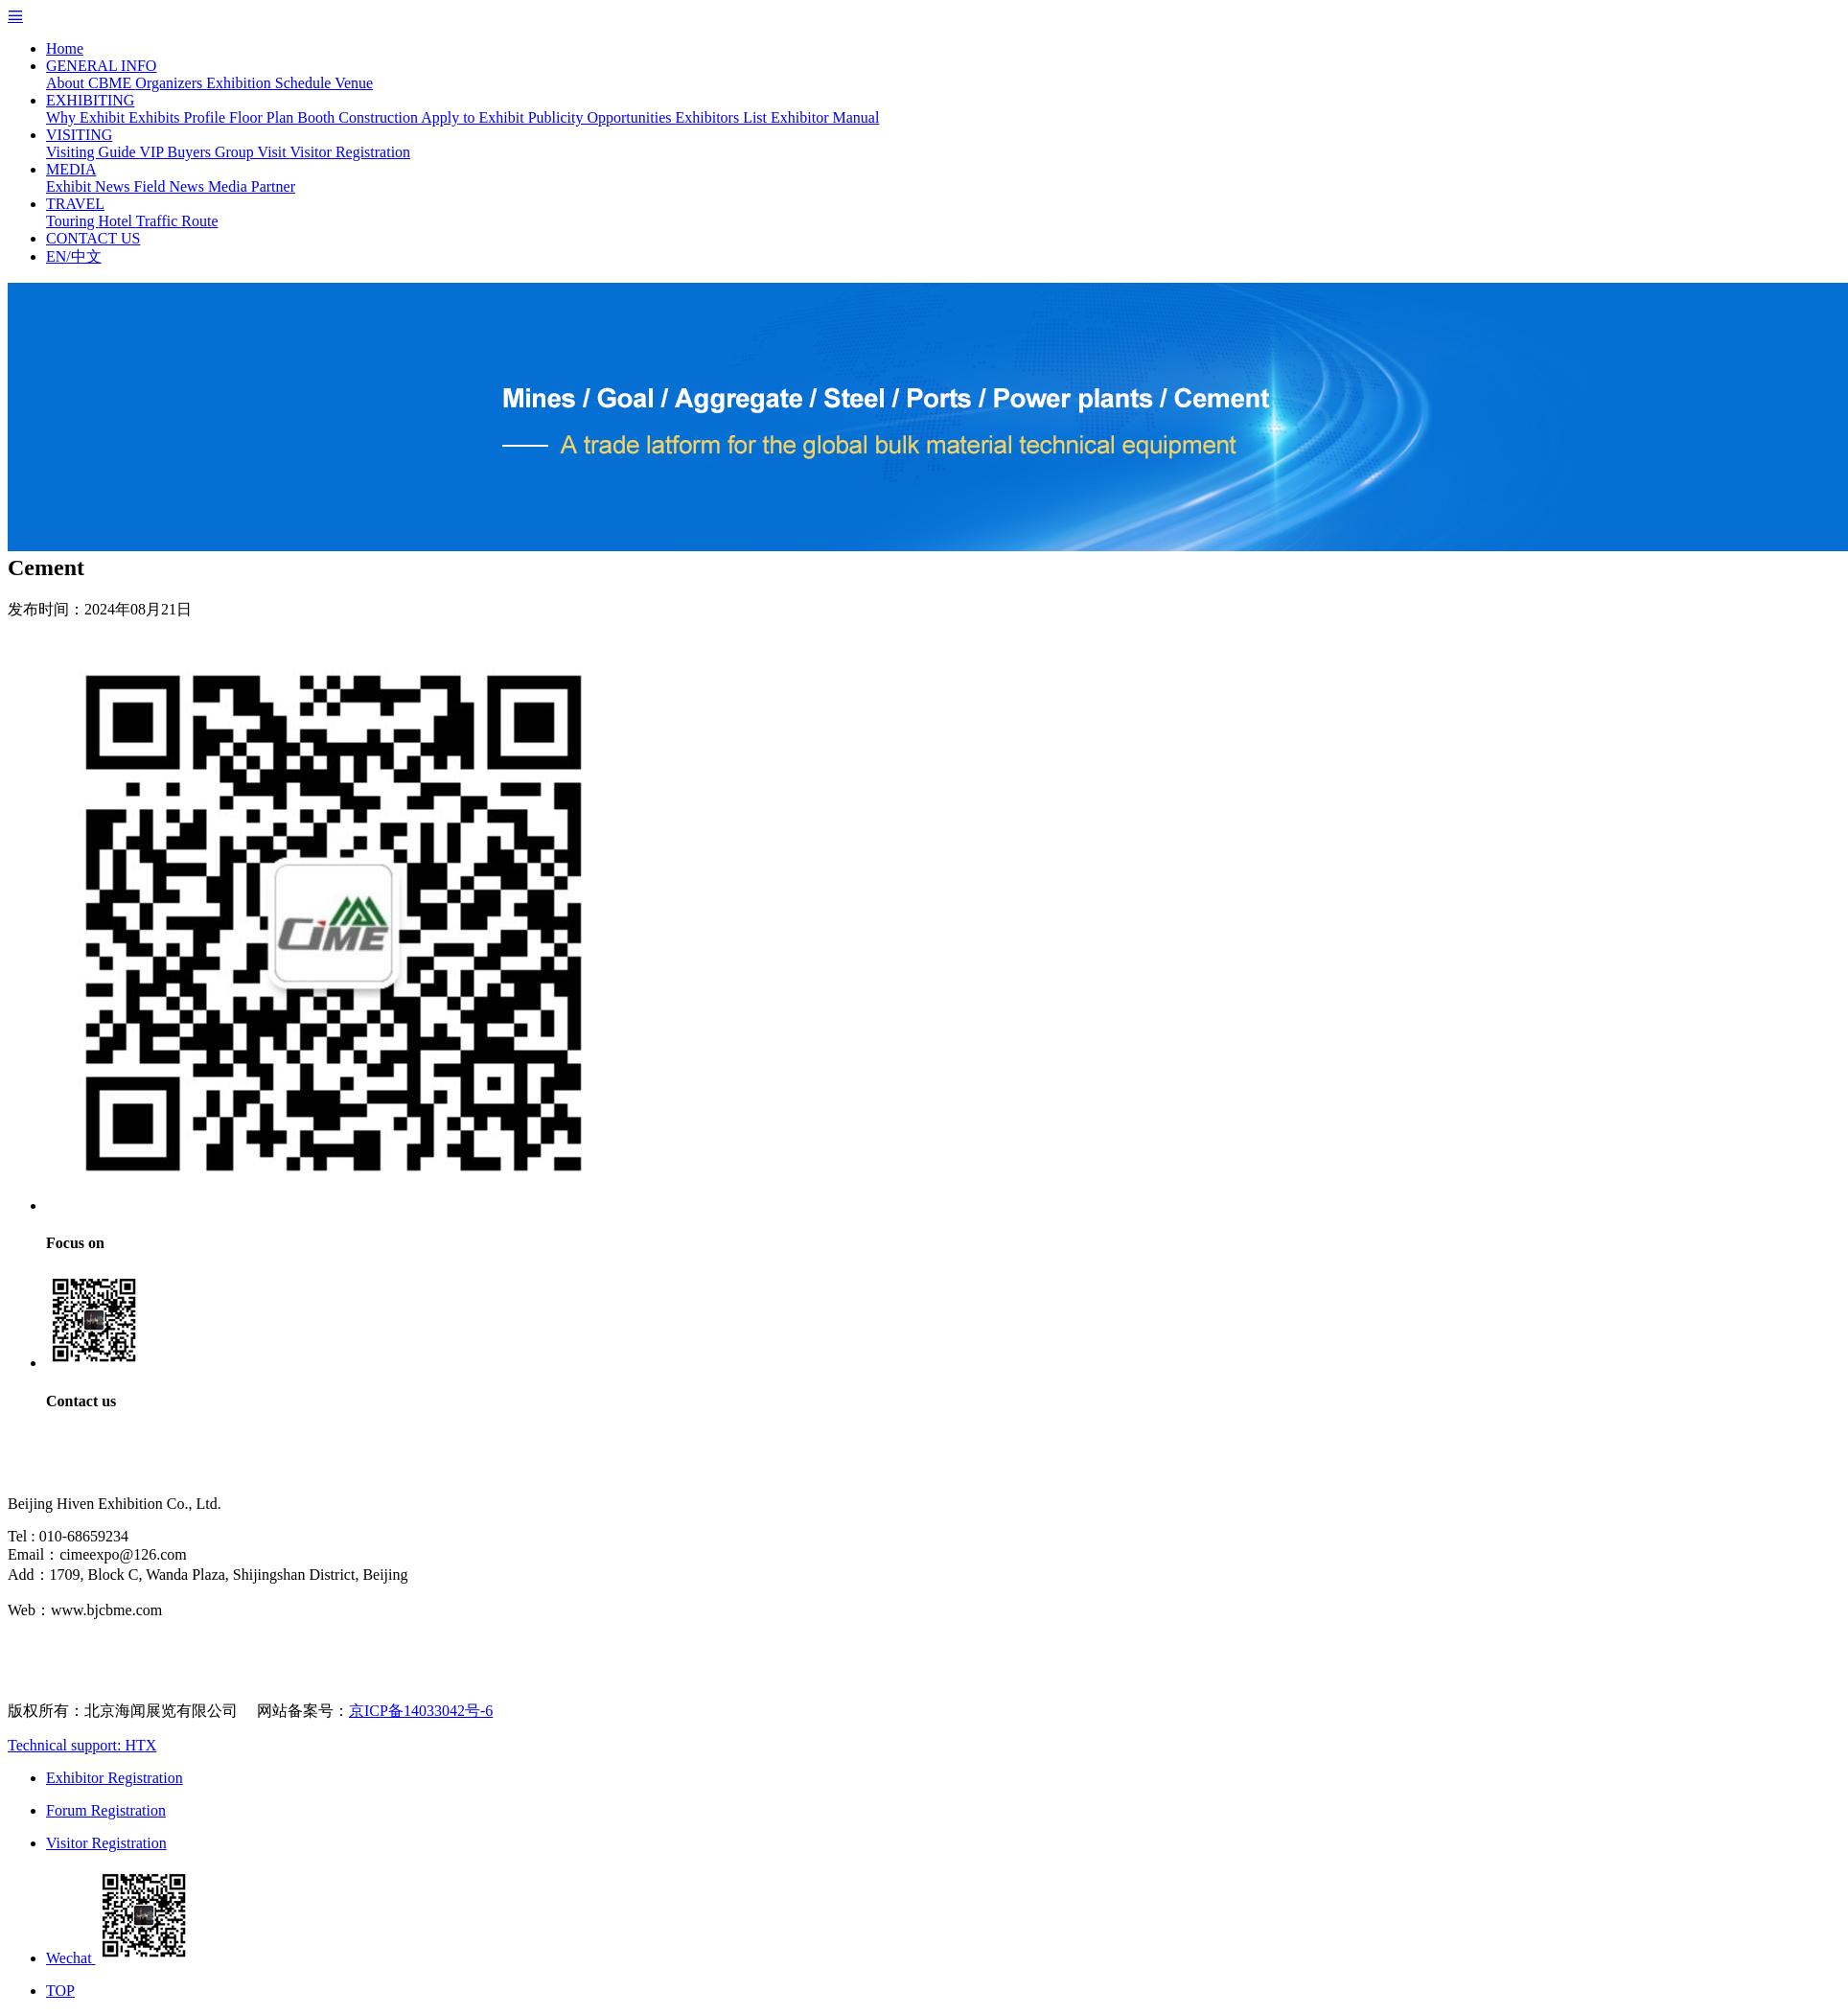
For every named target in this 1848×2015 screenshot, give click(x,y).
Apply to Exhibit (474, 117)
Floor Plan (263, 117)
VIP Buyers (177, 152)
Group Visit (252, 152)
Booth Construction (359, 117)
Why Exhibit (87, 117)
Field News (171, 186)
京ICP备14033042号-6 (421, 1710)
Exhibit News (90, 186)
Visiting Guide (92, 152)
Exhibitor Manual (825, 117)
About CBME (90, 83)
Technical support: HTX (82, 1745)
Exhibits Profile (178, 117)
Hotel (116, 221)
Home (64, 48)
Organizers (170, 83)
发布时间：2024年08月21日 (100, 609)
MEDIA (71, 169)
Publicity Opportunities (602, 117)
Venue (354, 83)
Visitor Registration (349, 152)
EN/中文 (74, 256)
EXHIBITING (90, 100)
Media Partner (251, 186)
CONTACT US (93, 238)
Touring (72, 221)
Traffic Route (177, 221)
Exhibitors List (723, 117)
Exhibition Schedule (270, 83)
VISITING (79, 135)
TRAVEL (75, 204)
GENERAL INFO (101, 66)
